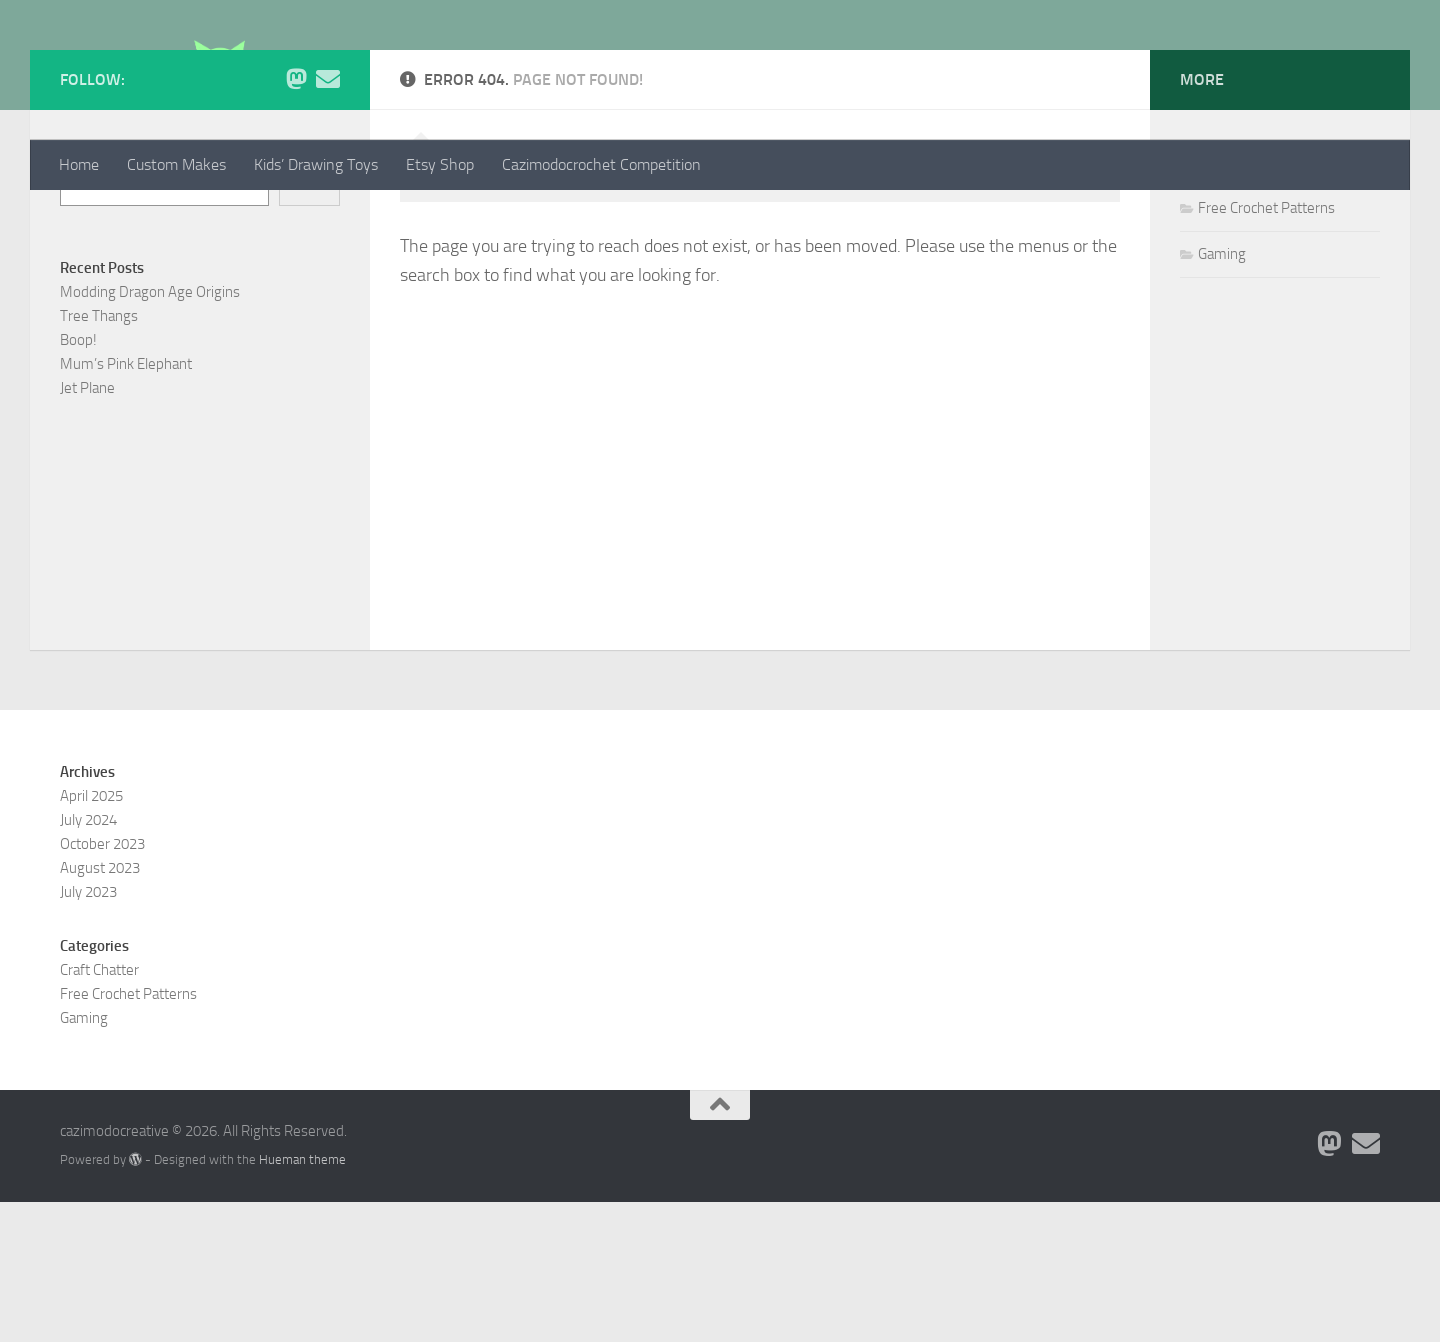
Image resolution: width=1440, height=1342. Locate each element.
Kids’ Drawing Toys (316, 164)
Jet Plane (87, 528)
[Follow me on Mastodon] (296, 219)
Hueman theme (302, 1299)
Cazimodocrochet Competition (601, 164)
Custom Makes (176, 164)
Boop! (78, 480)
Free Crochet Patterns (1266, 348)
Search (81, 292)
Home (79, 164)
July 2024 (88, 960)
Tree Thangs (99, 456)
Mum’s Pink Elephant (126, 504)
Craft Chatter (1237, 302)
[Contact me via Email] (328, 219)
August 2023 (100, 1008)
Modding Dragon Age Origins (150, 432)
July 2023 (88, 1032)
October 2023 (102, 984)
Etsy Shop (440, 164)
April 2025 (91, 936)
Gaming (1222, 394)
